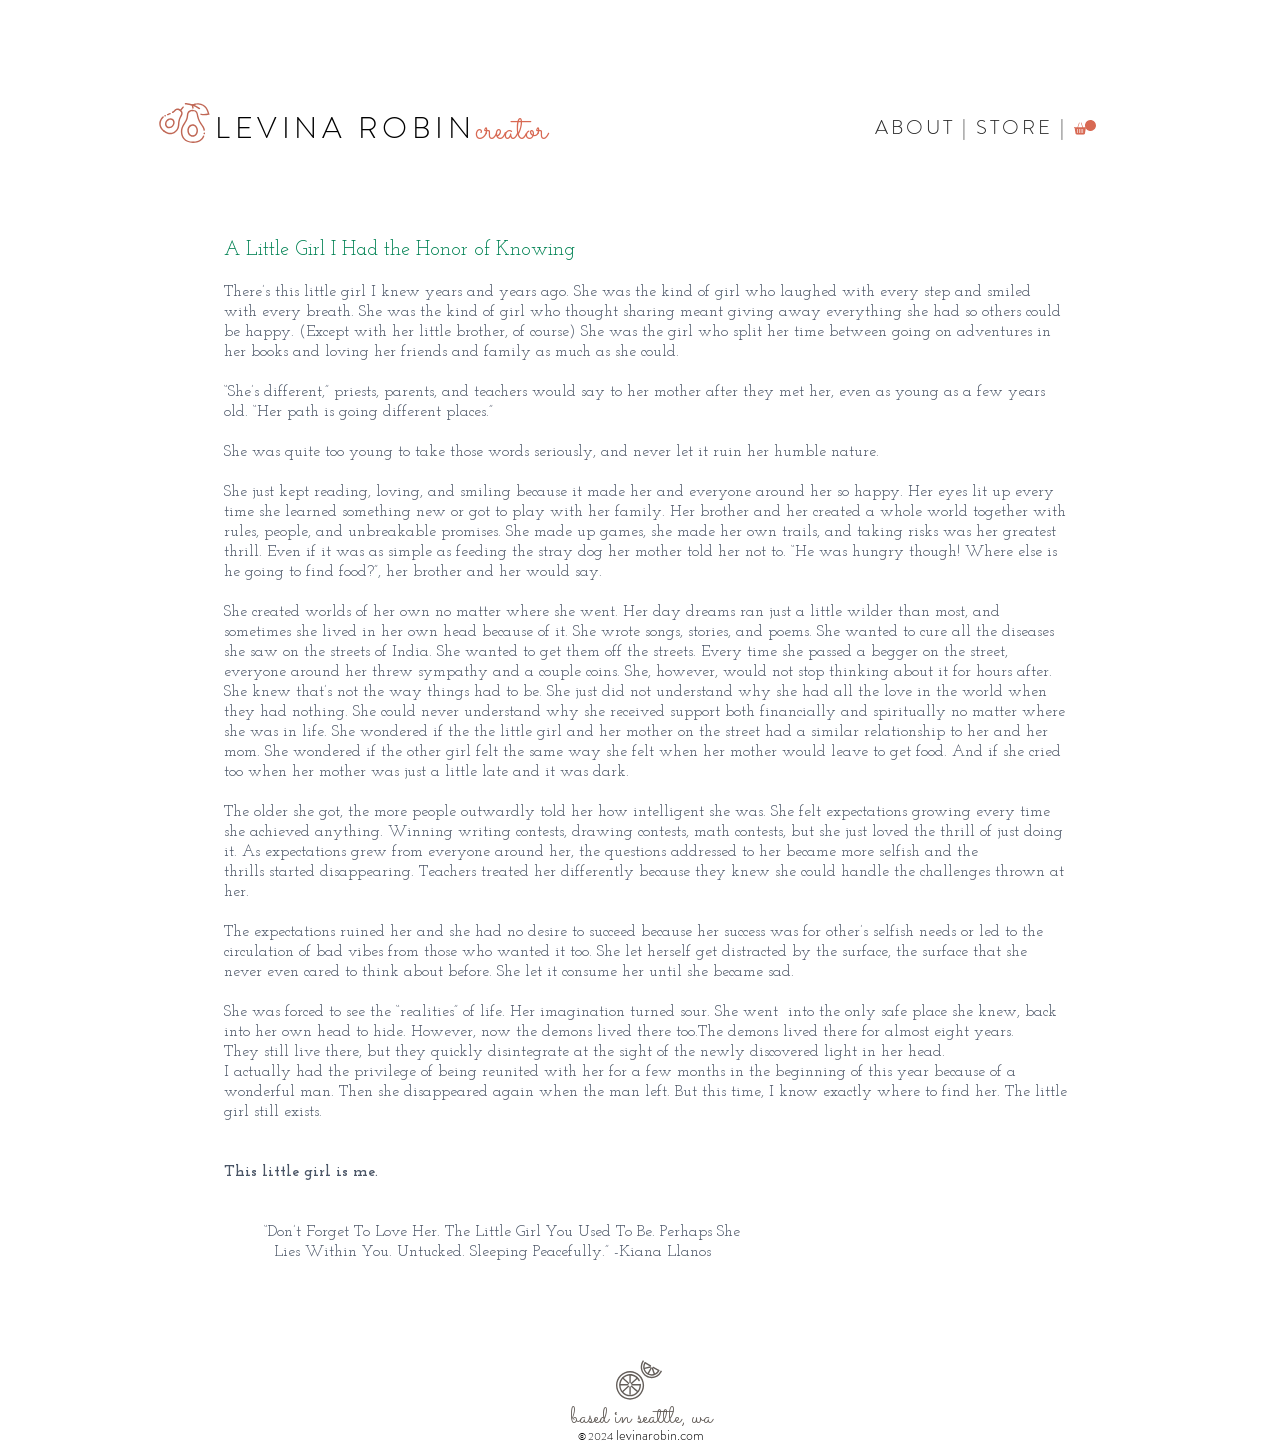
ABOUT (915, 127)
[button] (1085, 127)
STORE (1014, 127)
